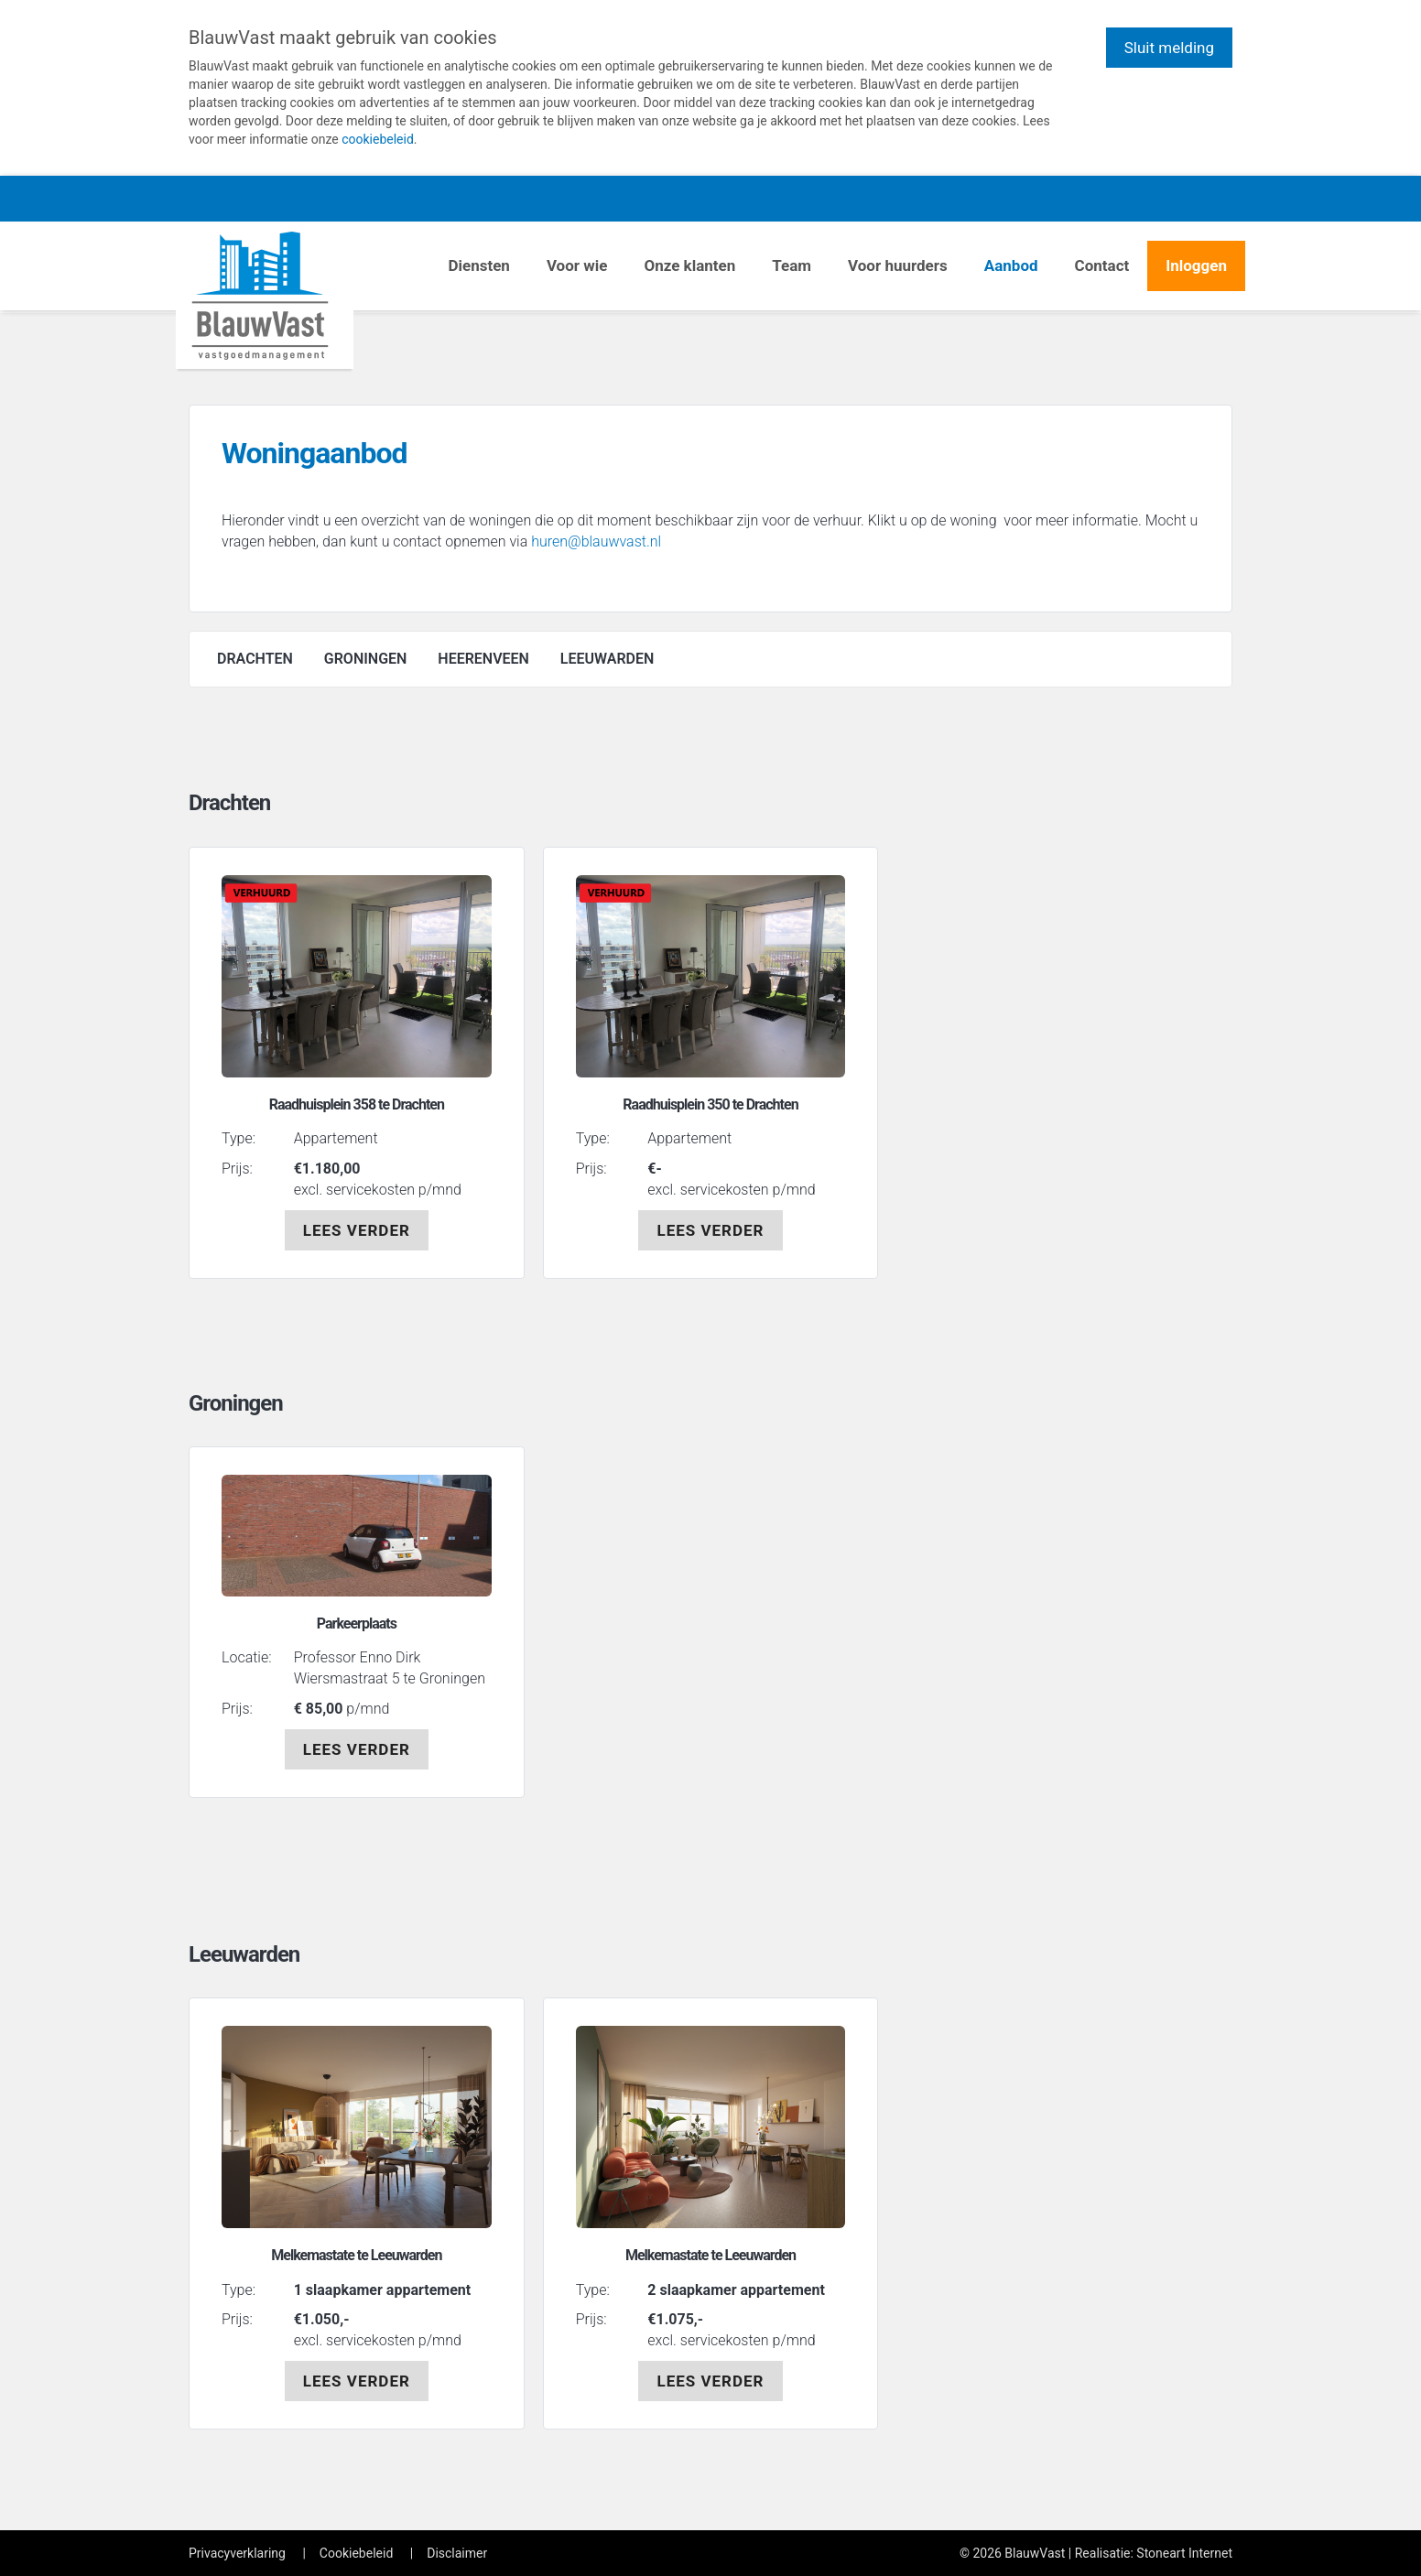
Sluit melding (1169, 47)
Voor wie (577, 265)
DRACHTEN (255, 658)
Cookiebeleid (356, 2553)
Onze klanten (689, 265)
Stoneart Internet (1184, 2553)
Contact (1102, 265)
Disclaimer (457, 2553)
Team (791, 265)
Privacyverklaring (237, 2553)
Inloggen (1196, 265)
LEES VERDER (356, 1230)
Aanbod (1011, 265)
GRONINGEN (365, 658)
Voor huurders (898, 265)
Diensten (478, 265)
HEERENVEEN (483, 658)
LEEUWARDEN (607, 658)
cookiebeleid (378, 139)
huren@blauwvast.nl (596, 541)
